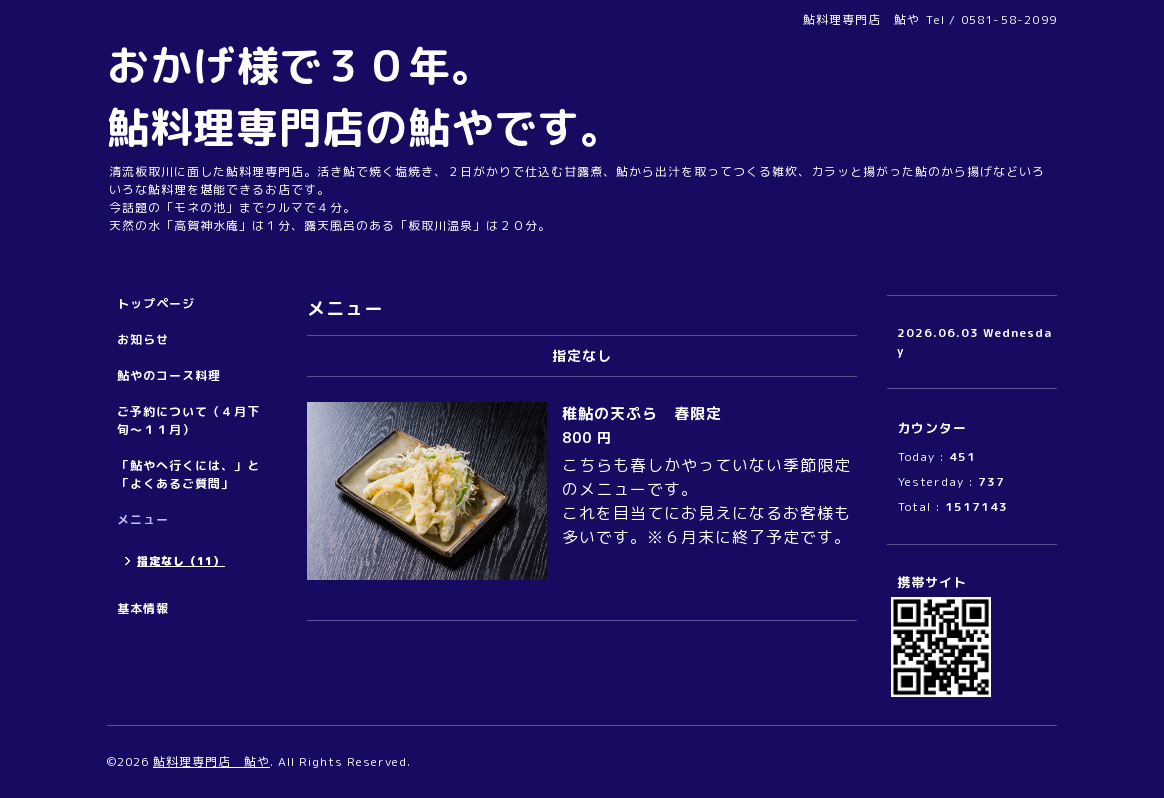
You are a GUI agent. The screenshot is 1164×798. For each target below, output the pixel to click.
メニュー (143, 519)
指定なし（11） (181, 561)
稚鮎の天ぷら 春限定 (642, 413)
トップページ (156, 303)
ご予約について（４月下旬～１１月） (188, 420)
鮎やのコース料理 (169, 375)
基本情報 (143, 608)
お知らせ (143, 339)
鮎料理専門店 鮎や (211, 761)
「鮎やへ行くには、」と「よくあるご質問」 (188, 474)
